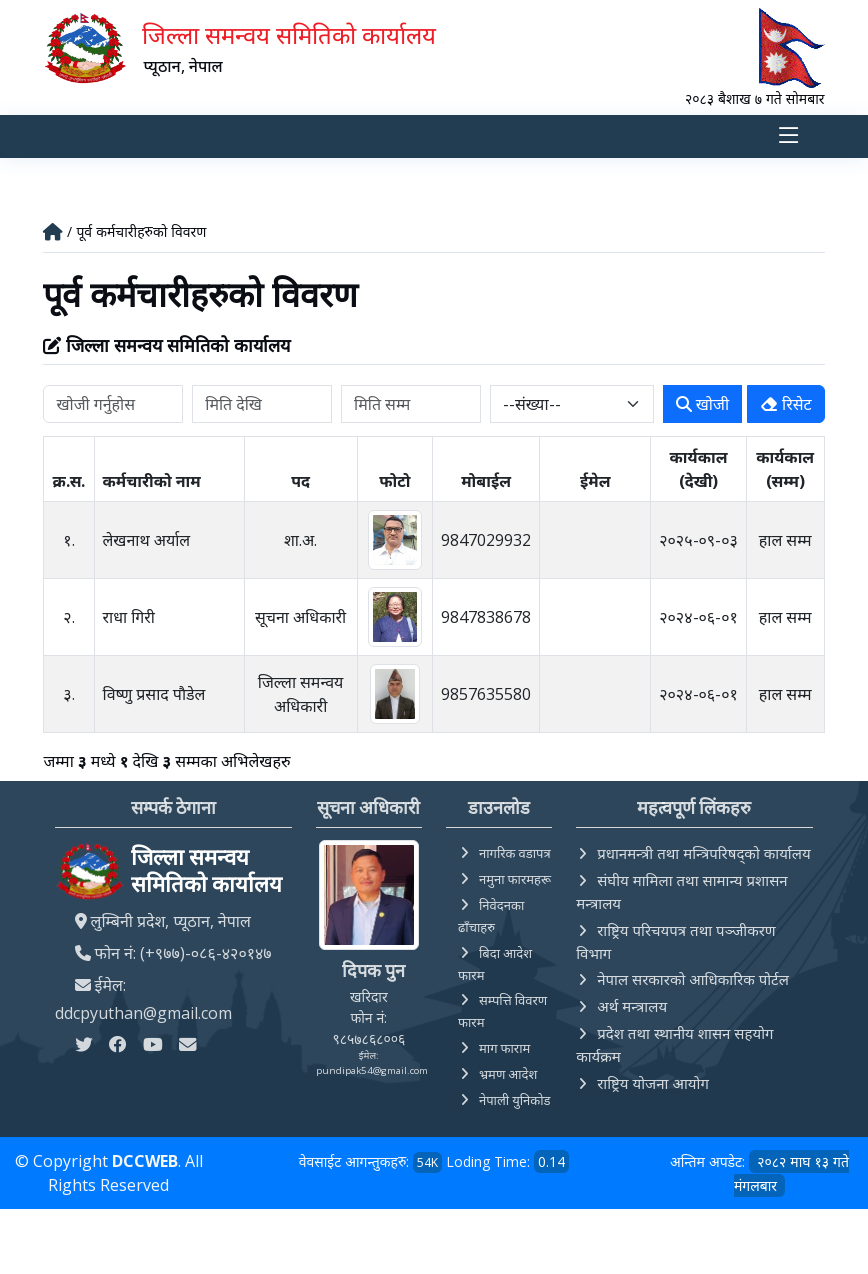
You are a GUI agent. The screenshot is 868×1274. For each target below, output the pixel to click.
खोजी (702, 404)
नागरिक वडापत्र (515, 853)
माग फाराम (504, 1048)
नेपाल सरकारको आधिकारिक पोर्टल (693, 979)
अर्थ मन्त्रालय (632, 1006)
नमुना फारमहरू (515, 879)
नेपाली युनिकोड (515, 1100)
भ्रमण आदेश (508, 1074)
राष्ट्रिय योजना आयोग (653, 1083)
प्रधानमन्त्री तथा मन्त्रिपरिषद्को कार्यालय (703, 853)
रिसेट (786, 404)
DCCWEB (145, 1161)
